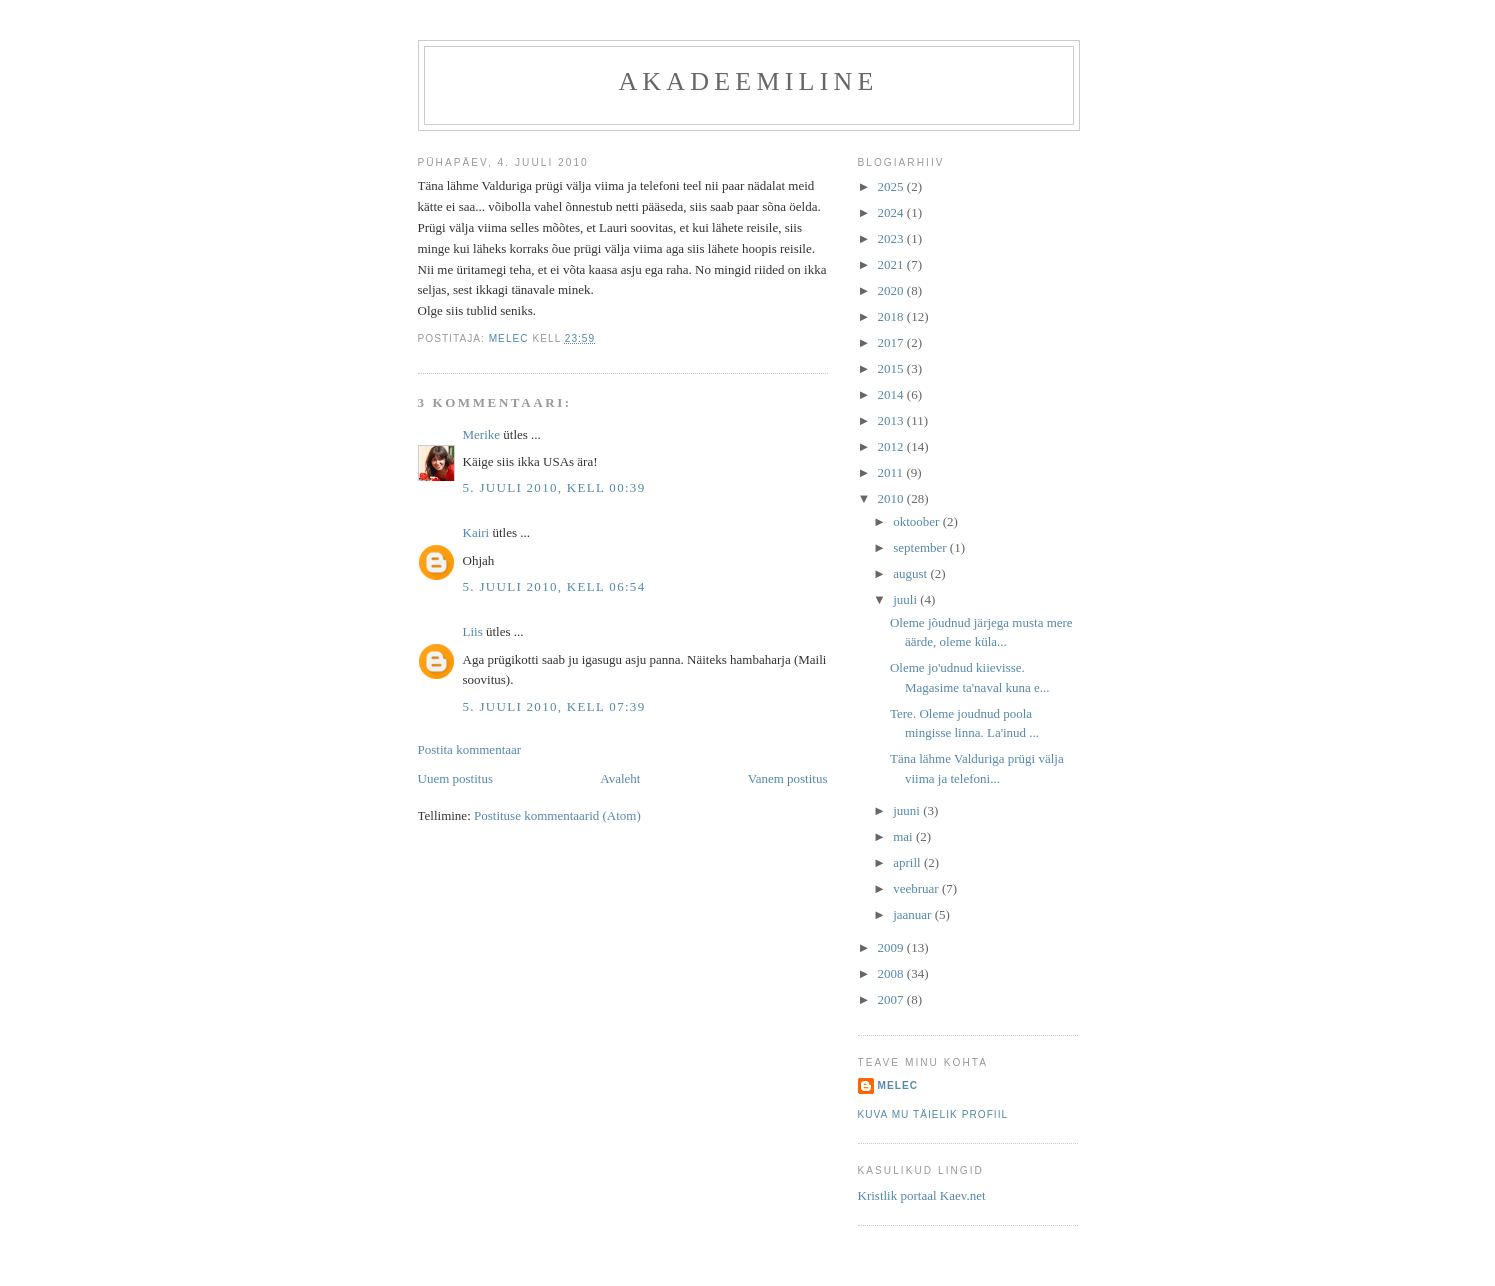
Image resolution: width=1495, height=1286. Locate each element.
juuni (908, 810)
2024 (892, 212)
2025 (892, 186)
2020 (892, 290)
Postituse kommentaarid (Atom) (557, 815)
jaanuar (914, 914)
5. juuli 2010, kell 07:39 (554, 706)
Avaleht (620, 778)
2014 (892, 394)
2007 (892, 999)
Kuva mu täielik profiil (933, 1114)
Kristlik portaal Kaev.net (922, 1195)
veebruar (917, 888)
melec (898, 1085)
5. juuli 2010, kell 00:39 (554, 487)
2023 (892, 238)
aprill (908, 862)
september (921, 547)
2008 (892, 973)
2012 (892, 446)
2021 (892, 264)
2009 (892, 947)
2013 (892, 420)
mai (904, 836)
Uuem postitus (455, 778)
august (911, 573)
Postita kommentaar (470, 749)
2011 (892, 472)
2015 (892, 368)
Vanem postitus (788, 778)
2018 (892, 316)
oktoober (917, 521)
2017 (892, 342)
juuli (906, 599)
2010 (892, 498)
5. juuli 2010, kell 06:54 (554, 586)
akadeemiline (748, 81)
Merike (482, 434)
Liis (473, 631)
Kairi (476, 532)
